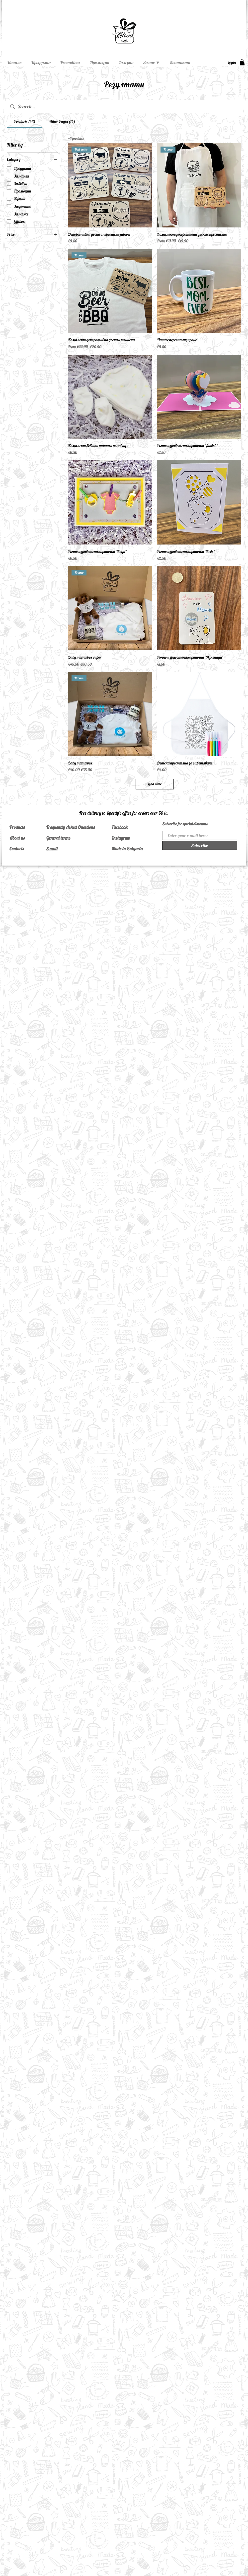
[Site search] (128, 106)
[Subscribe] (199, 845)
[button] (242, 62)
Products (17, 827)
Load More (155, 784)
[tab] (24, 121)
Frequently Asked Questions (70, 827)
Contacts (16, 849)
